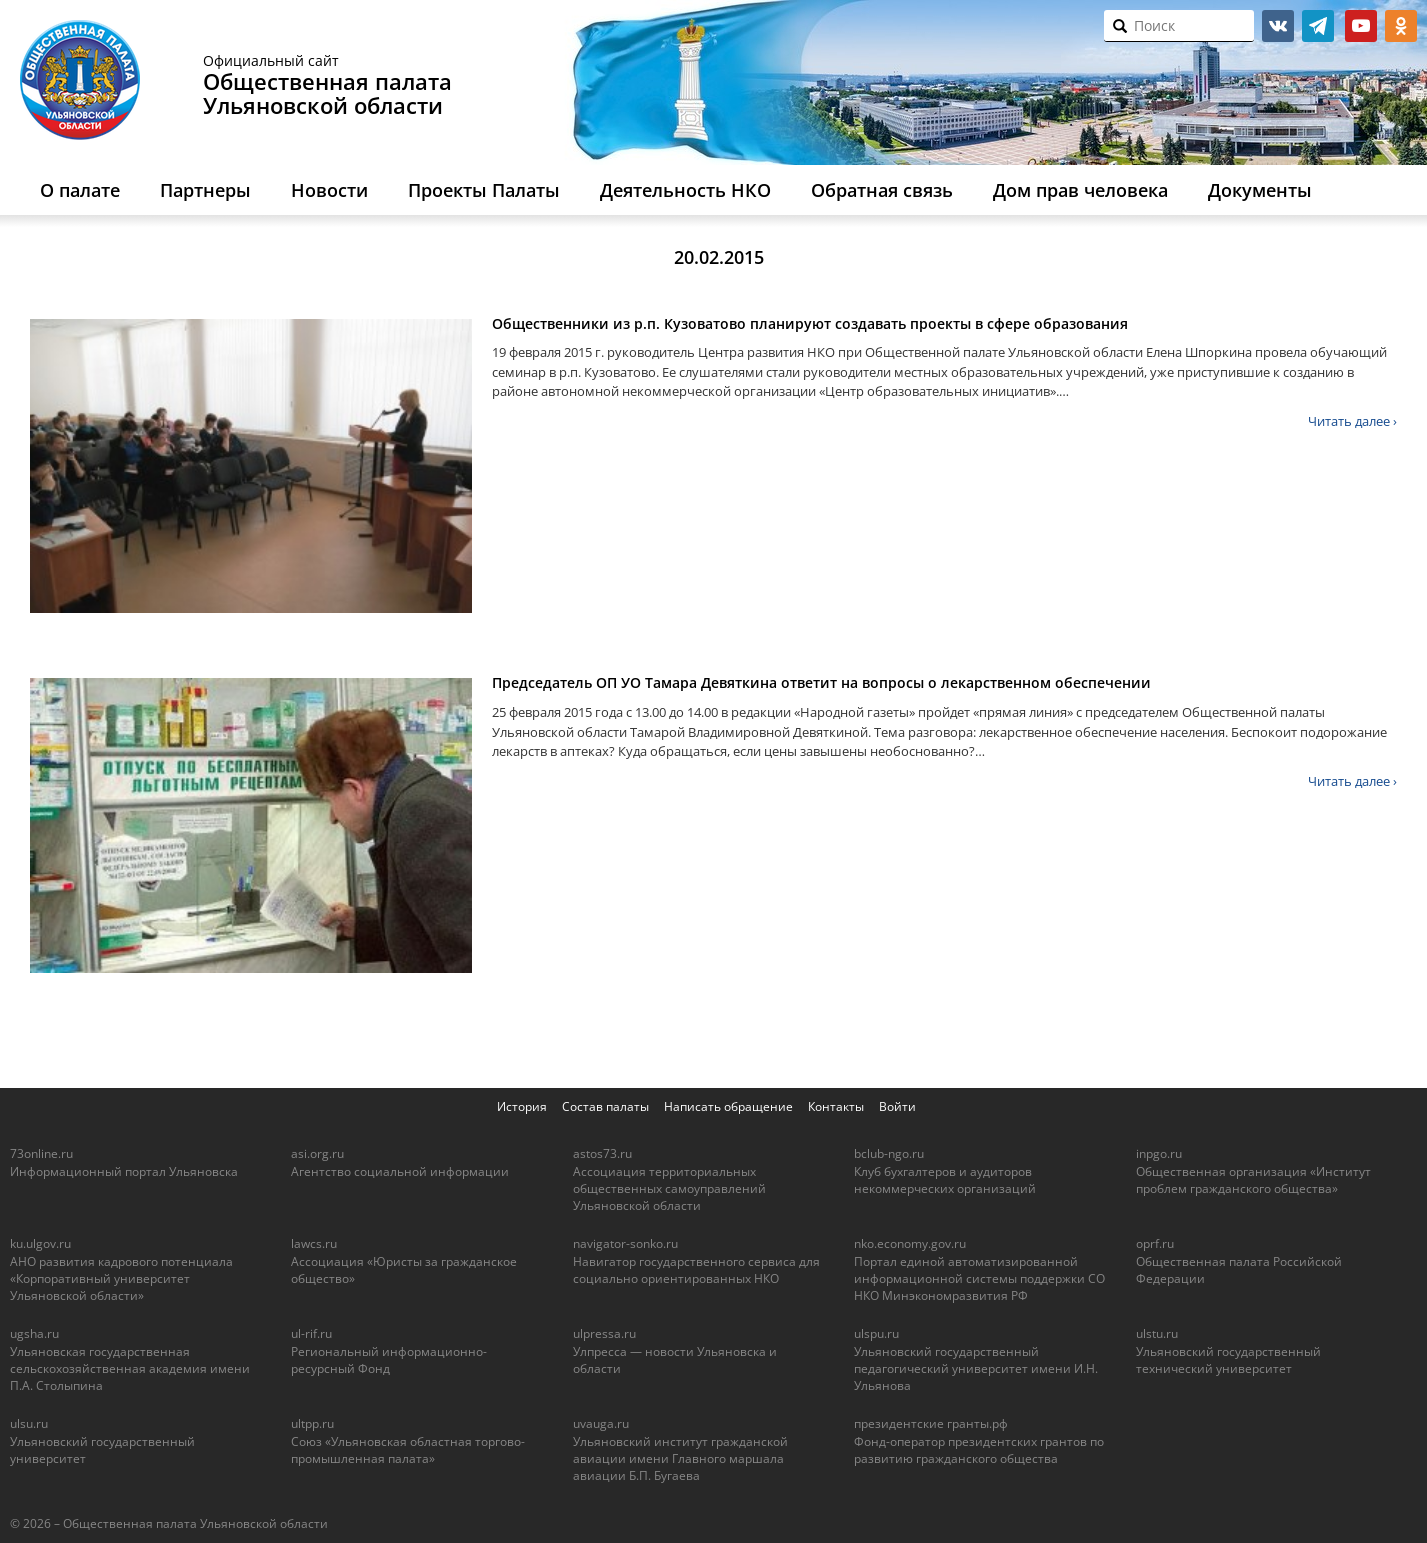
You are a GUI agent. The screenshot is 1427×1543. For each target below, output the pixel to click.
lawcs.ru (314, 1243)
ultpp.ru (312, 1423)
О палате (80, 190)
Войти (897, 1106)
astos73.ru (602, 1153)
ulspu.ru (876, 1333)
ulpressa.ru (604, 1333)
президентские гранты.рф (931, 1423)
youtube (1361, 26)
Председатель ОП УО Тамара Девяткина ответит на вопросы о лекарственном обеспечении (821, 682)
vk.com (1278, 26)
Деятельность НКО (685, 190)
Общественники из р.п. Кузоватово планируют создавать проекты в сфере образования (810, 323)
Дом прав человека (1080, 190)
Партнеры (205, 190)
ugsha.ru (34, 1333)
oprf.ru (1155, 1243)
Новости (329, 190)
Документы (1260, 190)
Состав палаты (605, 1106)
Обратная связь (882, 190)
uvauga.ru (601, 1423)
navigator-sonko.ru (625, 1243)
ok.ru (1401, 26)
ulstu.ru (1157, 1333)
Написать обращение (728, 1106)
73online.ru (41, 1153)
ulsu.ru (29, 1423)
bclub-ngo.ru (889, 1153)
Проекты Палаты (484, 190)
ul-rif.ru (311, 1333)
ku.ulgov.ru (40, 1243)
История (522, 1106)
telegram (1318, 26)
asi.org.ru (317, 1153)
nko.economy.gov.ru (910, 1243)
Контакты (836, 1106)
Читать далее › (1352, 421)
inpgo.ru (1159, 1153)
